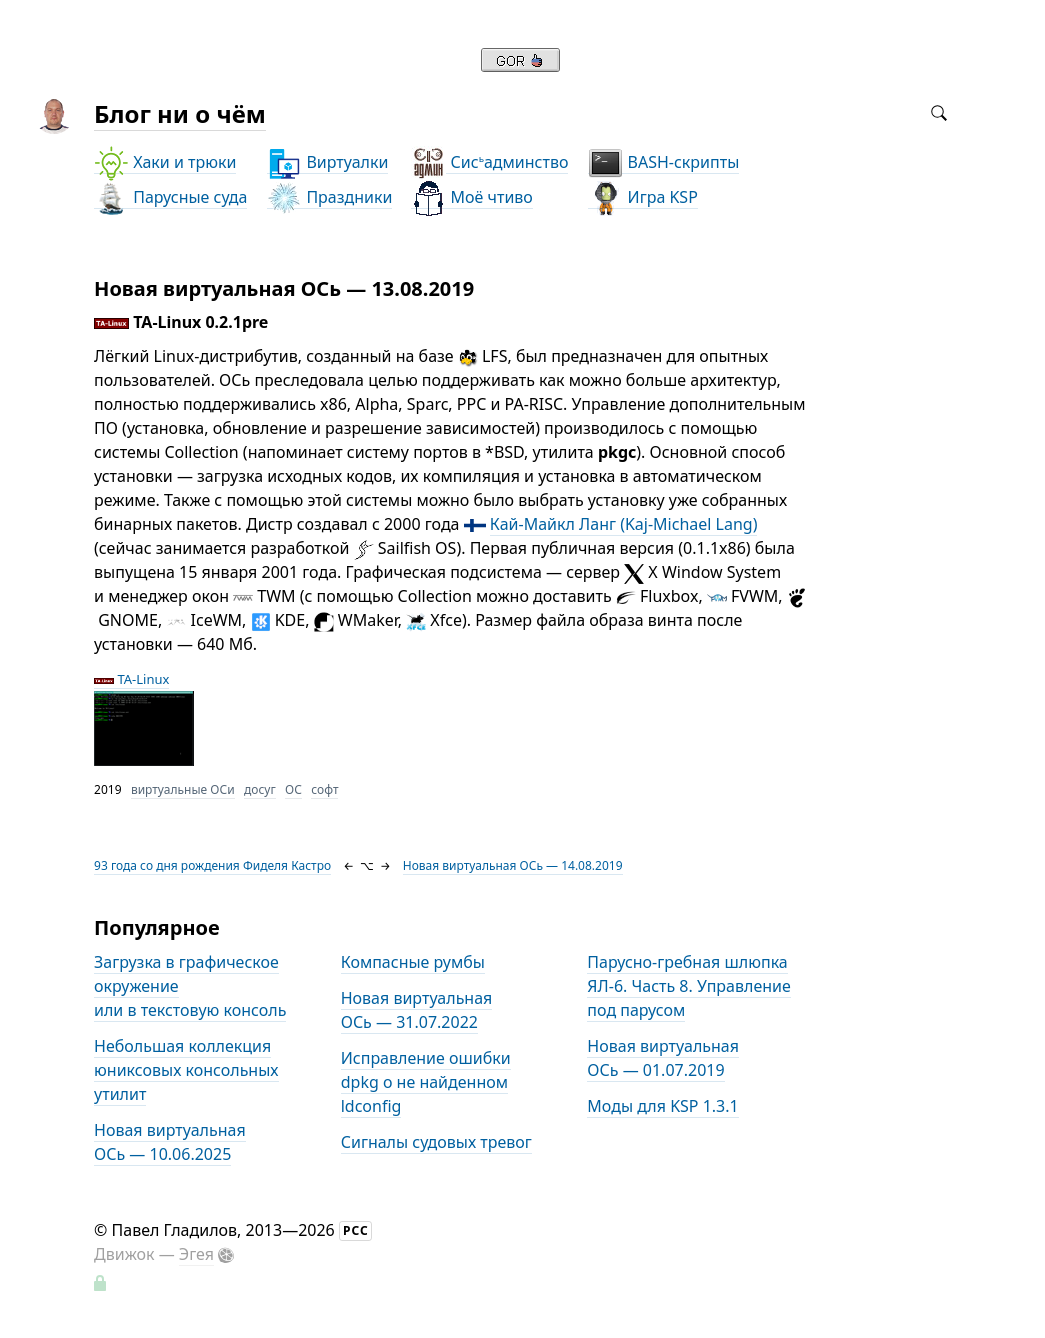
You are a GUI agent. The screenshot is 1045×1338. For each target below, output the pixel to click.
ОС (293, 789)
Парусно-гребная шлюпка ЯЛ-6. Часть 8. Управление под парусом (688, 986)
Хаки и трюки (165, 162)
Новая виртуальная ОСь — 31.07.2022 (417, 1010)
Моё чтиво (471, 197)
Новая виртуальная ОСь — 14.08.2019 (513, 865)
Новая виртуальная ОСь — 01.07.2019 (663, 1058)
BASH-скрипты (663, 162)
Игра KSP (642, 197)
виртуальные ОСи (183, 789)
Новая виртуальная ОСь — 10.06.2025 (170, 1142)
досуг (260, 789)
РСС (356, 1230)
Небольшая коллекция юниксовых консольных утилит (186, 1070)
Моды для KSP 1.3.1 (662, 1106)
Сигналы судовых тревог (436, 1142)
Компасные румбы (413, 962)
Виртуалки (327, 162)
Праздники (329, 197)
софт (324, 789)
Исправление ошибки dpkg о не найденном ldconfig (426, 1082)
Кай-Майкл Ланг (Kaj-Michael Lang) (624, 524)
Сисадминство (489, 162)
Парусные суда (170, 197)
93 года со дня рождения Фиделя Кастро (212, 865)
